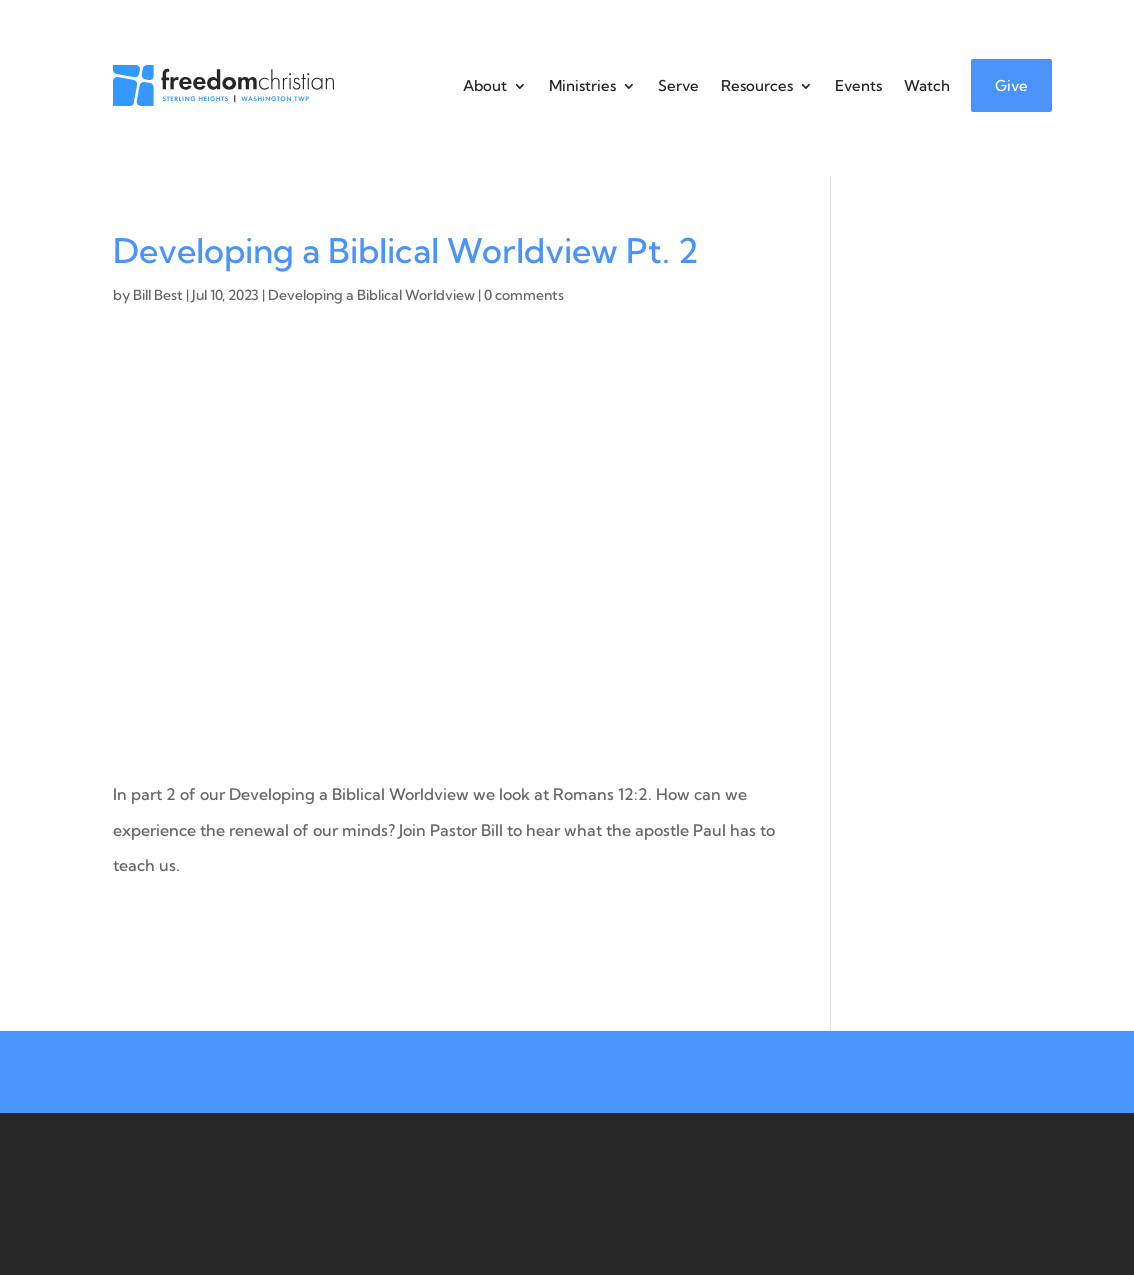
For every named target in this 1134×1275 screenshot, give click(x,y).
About (485, 85)
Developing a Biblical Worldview (371, 295)
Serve (678, 85)
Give (1011, 85)
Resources (757, 85)
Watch (927, 85)
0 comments (524, 295)
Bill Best (158, 295)
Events (858, 85)
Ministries (582, 85)
